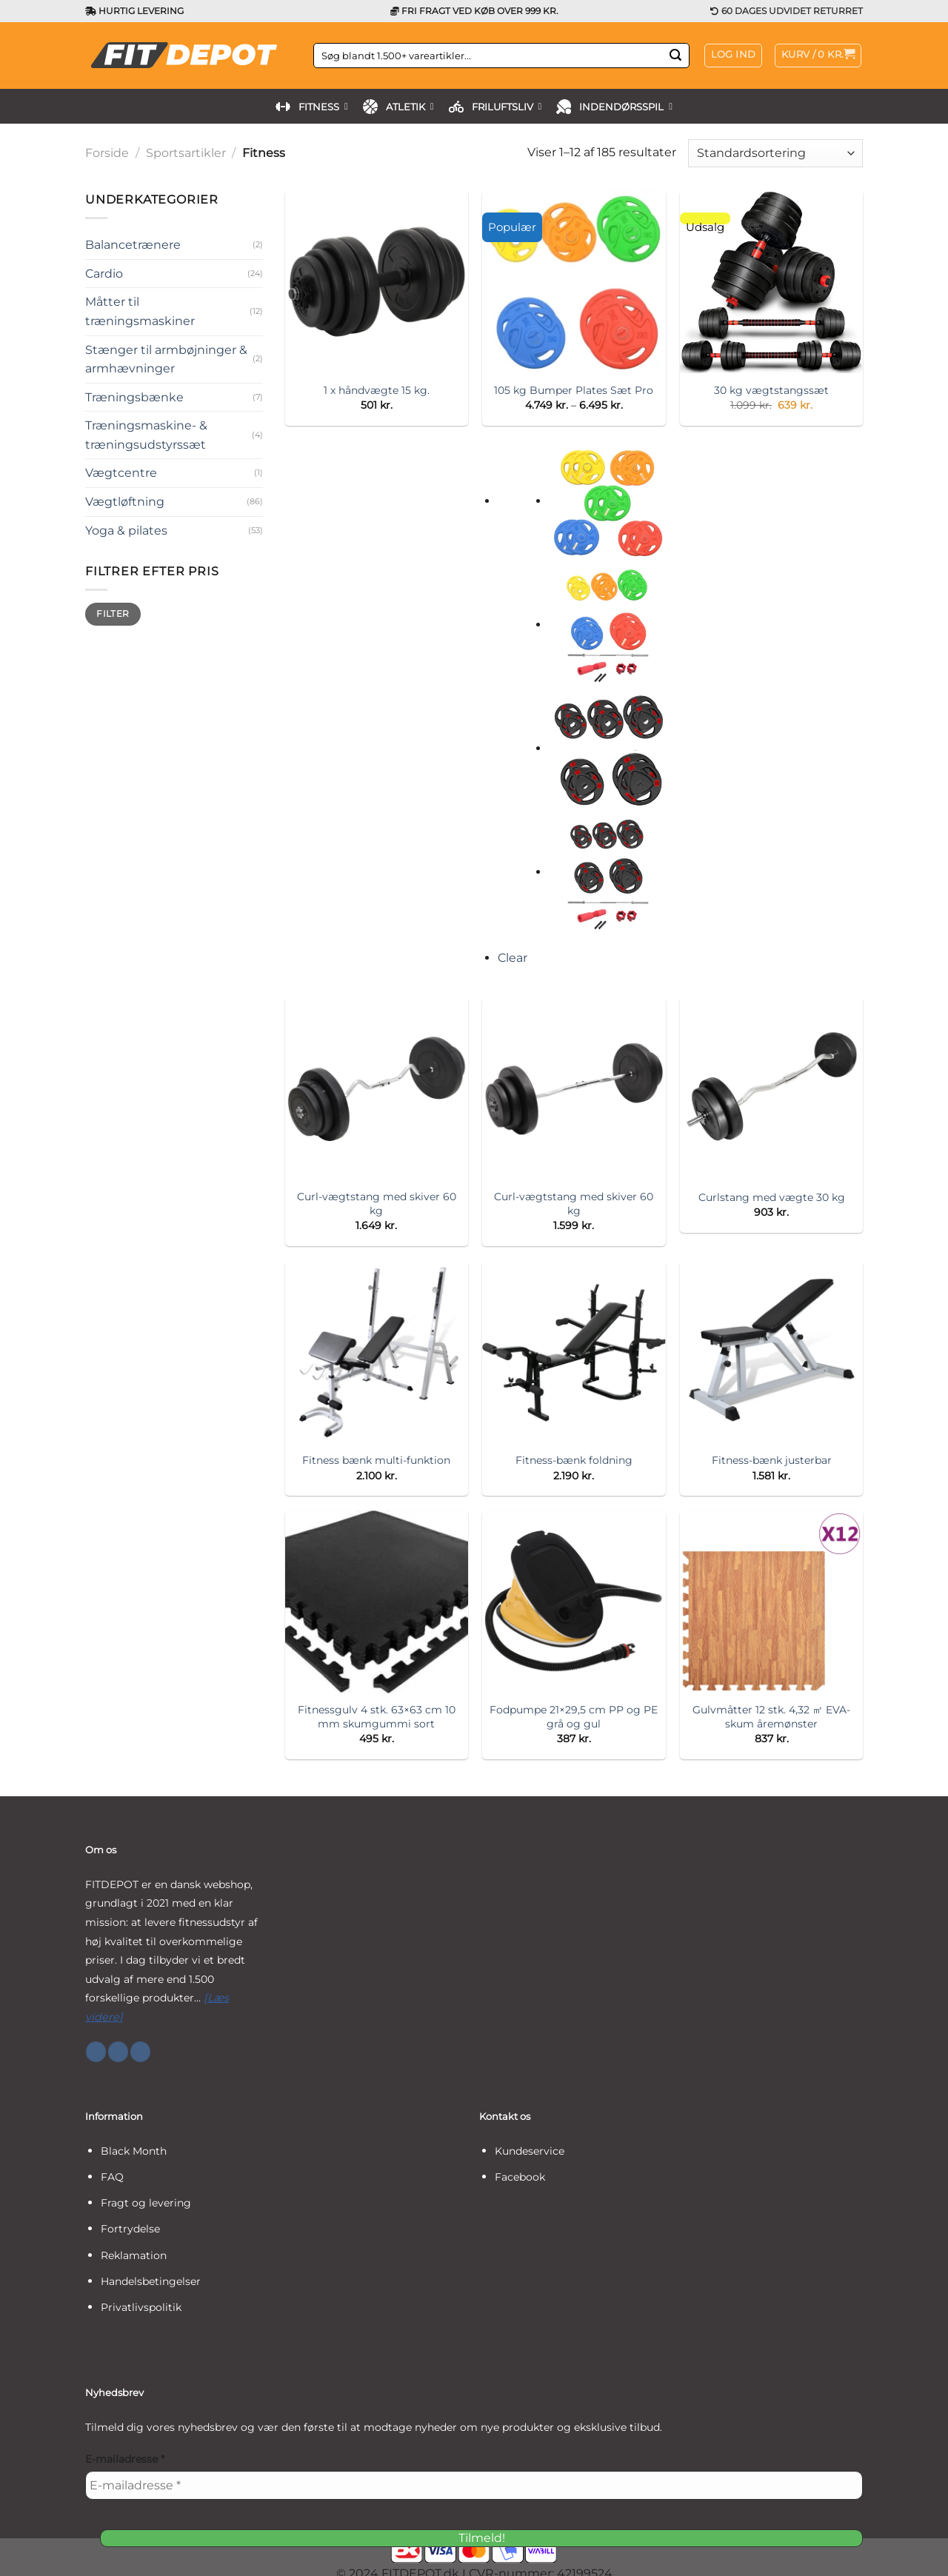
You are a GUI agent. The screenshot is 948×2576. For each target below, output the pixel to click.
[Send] (675, 55)
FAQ (112, 2177)
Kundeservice (529, 2151)
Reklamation (134, 2255)
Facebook (520, 2177)
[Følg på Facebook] (96, 2051)
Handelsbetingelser (151, 2281)
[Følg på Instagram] (118, 2051)
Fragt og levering (146, 2202)
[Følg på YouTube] (140, 2051)
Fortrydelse (130, 2228)
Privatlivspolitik (141, 2307)
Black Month (134, 2151)
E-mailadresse (124, 2459)
